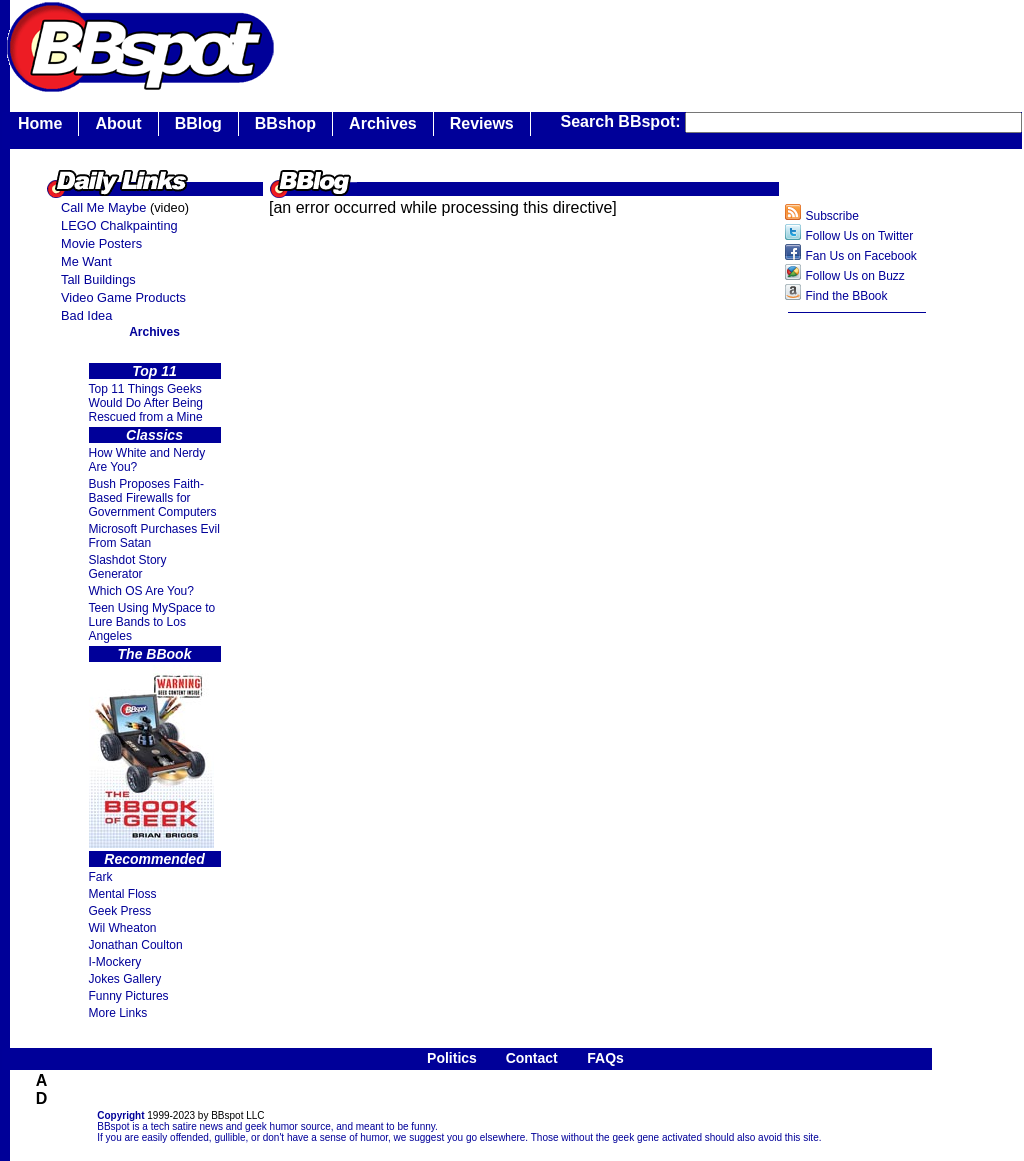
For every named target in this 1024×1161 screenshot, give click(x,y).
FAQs (605, 1058)
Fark (101, 877)
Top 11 (154, 371)
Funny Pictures (129, 996)
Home (40, 123)
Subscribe (831, 216)
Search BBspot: (623, 121)
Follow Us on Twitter (859, 236)
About (118, 123)
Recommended (154, 859)
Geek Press (120, 911)
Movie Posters (101, 243)
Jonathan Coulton (136, 945)
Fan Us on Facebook (860, 256)
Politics (452, 1058)
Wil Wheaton (123, 928)
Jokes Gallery (125, 979)
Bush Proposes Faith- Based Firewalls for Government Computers (153, 498)
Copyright (120, 1115)
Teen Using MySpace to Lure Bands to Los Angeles (152, 622)
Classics (154, 435)
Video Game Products (123, 297)
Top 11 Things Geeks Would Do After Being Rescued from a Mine (146, 403)
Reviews (482, 123)
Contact (532, 1058)
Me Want (86, 261)
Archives (383, 123)
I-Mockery (115, 962)
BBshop (285, 123)
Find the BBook (846, 296)
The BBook (155, 654)
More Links (118, 1013)
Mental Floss (123, 894)
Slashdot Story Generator (128, 567)
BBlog (198, 123)
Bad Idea (86, 315)
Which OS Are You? (141, 591)
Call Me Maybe (103, 207)
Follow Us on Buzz (854, 276)
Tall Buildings (98, 279)
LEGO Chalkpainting (119, 225)
